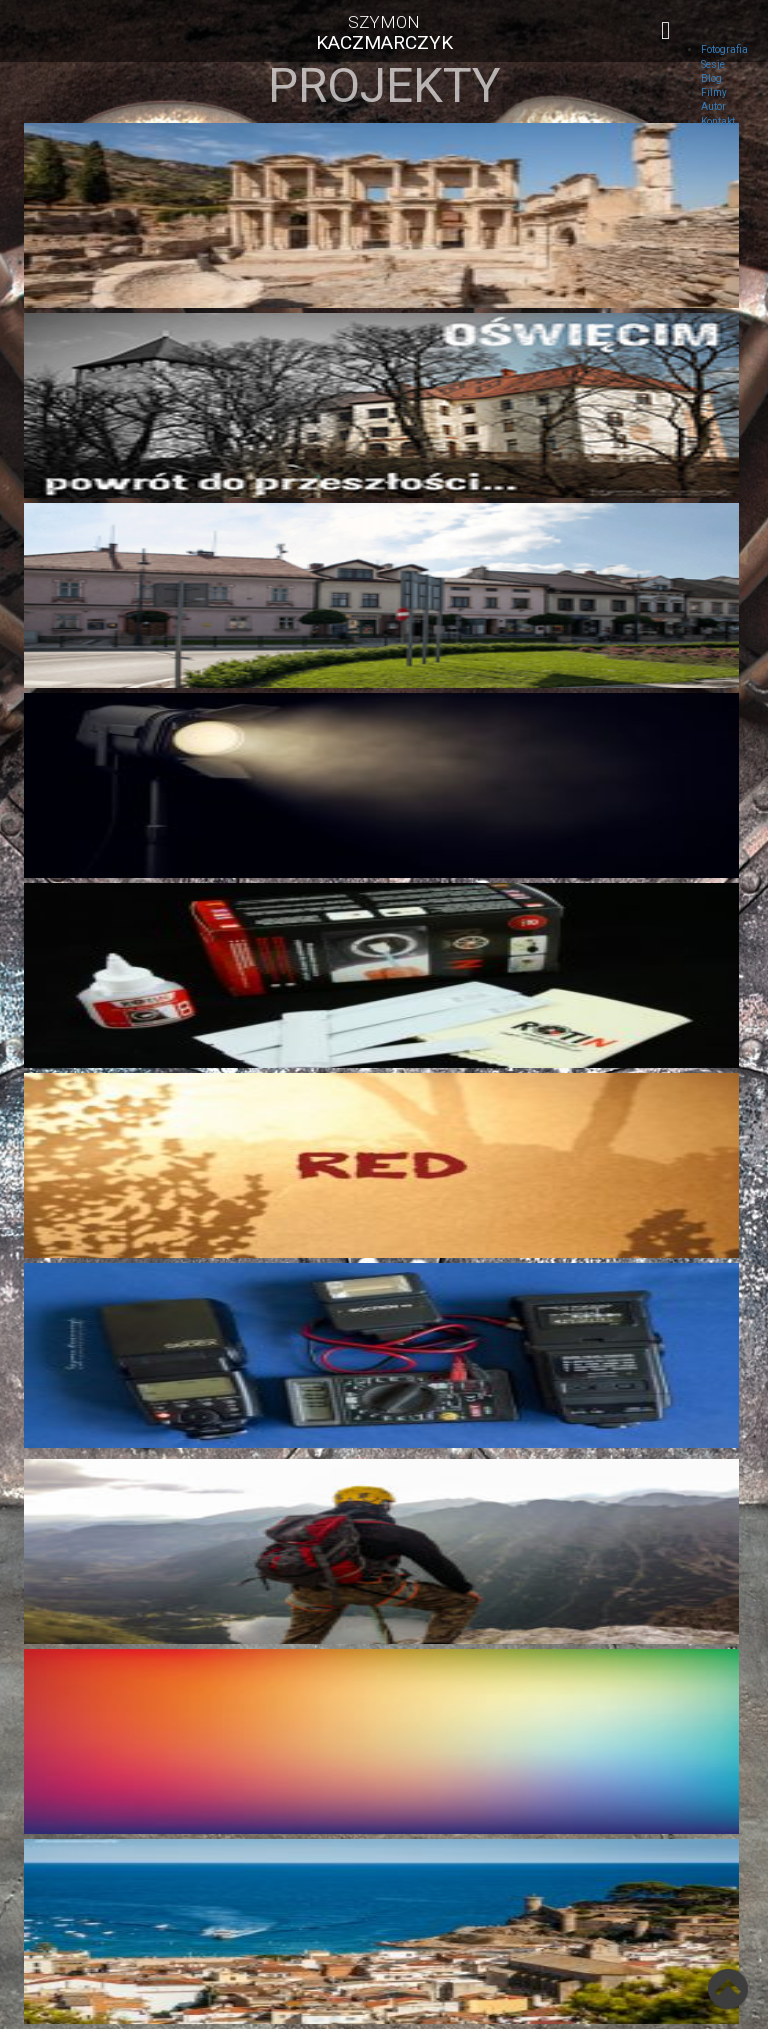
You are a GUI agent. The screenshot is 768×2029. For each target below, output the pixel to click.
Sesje (713, 64)
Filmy (714, 92)
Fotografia (724, 49)
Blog (711, 78)
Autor (713, 106)
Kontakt (718, 121)
